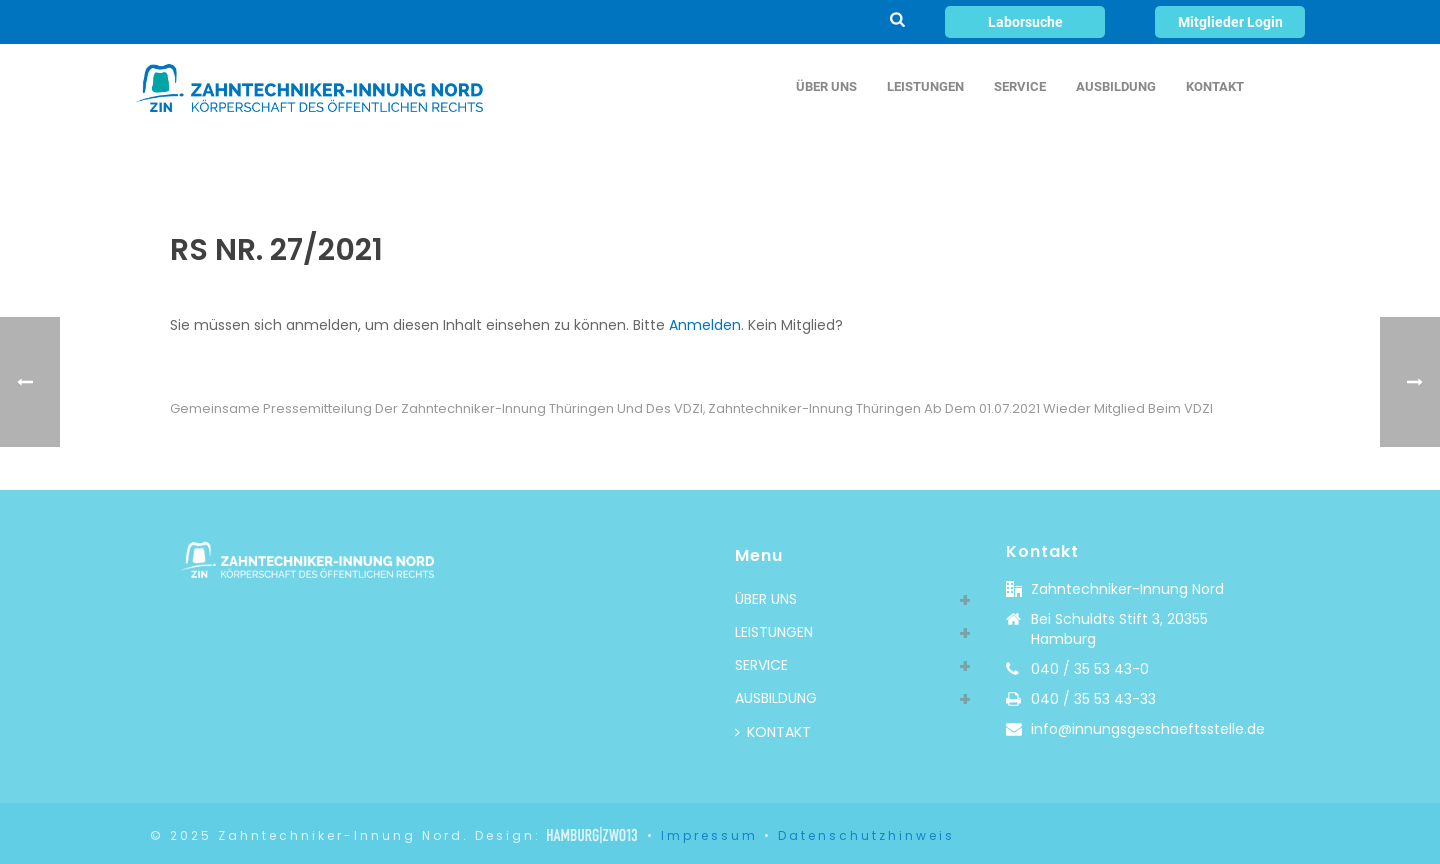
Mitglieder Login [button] (1230, 22)
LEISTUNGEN (925, 86)
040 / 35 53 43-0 (1090, 669)
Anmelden (705, 325)
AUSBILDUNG (1116, 86)
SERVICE (1020, 86)
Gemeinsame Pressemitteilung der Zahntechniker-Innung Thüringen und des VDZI (436, 408)
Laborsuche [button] (1025, 22)
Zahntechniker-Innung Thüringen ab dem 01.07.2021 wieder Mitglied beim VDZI (960, 408)
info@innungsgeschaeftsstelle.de (1148, 729)
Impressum (709, 835)
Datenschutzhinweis (866, 835)
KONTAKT (1215, 86)
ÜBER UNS (826, 86)
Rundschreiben (1100, 162)
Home (1017, 162)
